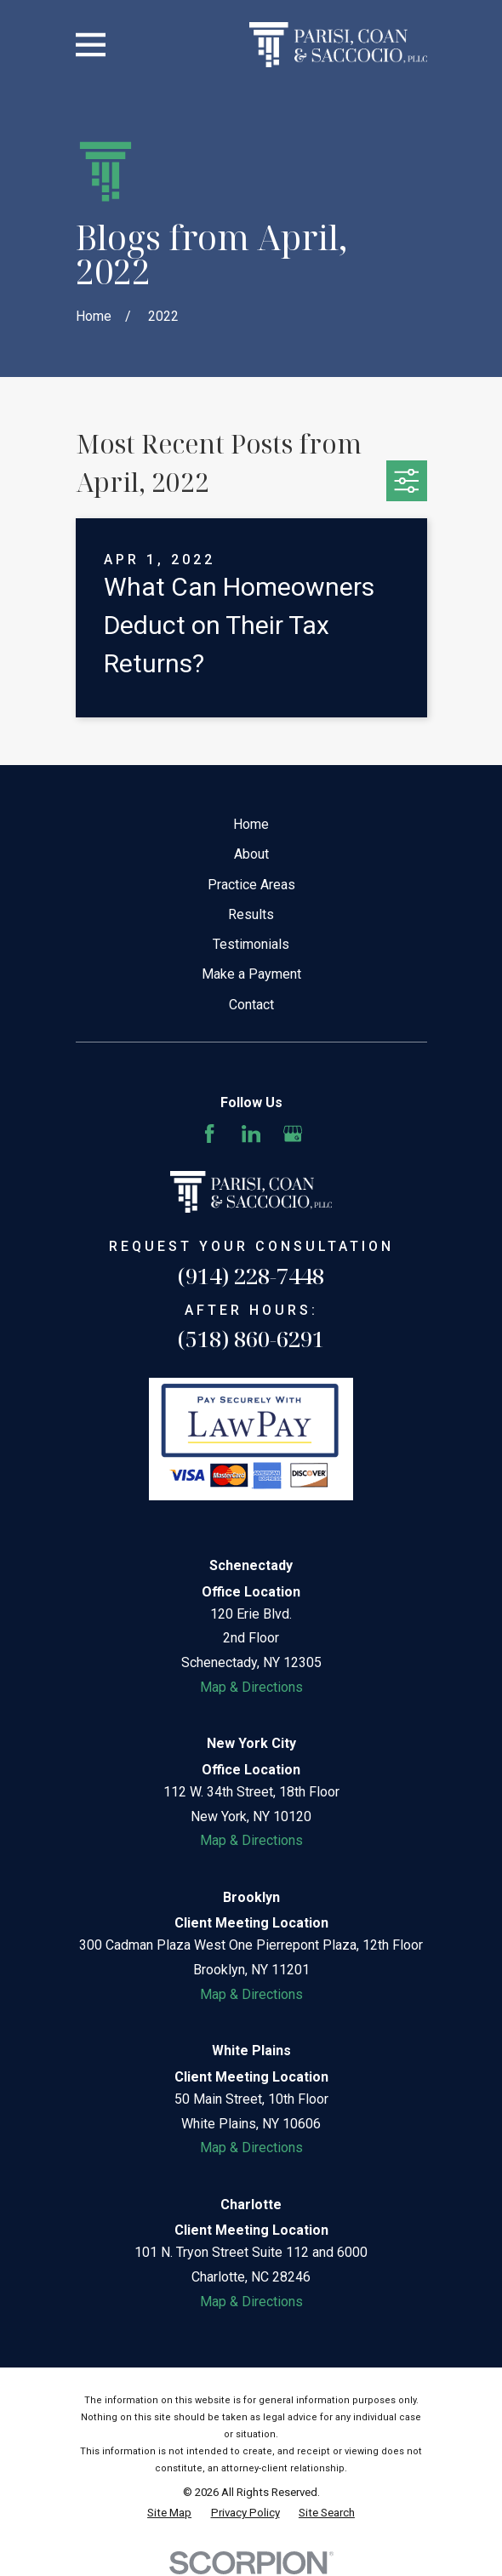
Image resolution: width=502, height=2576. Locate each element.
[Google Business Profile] (292, 1133)
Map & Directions (251, 1687)
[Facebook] (209, 1133)
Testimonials (251, 944)
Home (251, 824)
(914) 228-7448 (251, 1276)
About (251, 854)
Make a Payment (251, 974)
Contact (251, 1005)
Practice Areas (251, 885)
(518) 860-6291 (251, 1339)
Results (251, 914)
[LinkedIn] (251, 1133)
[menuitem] (169, 2513)
